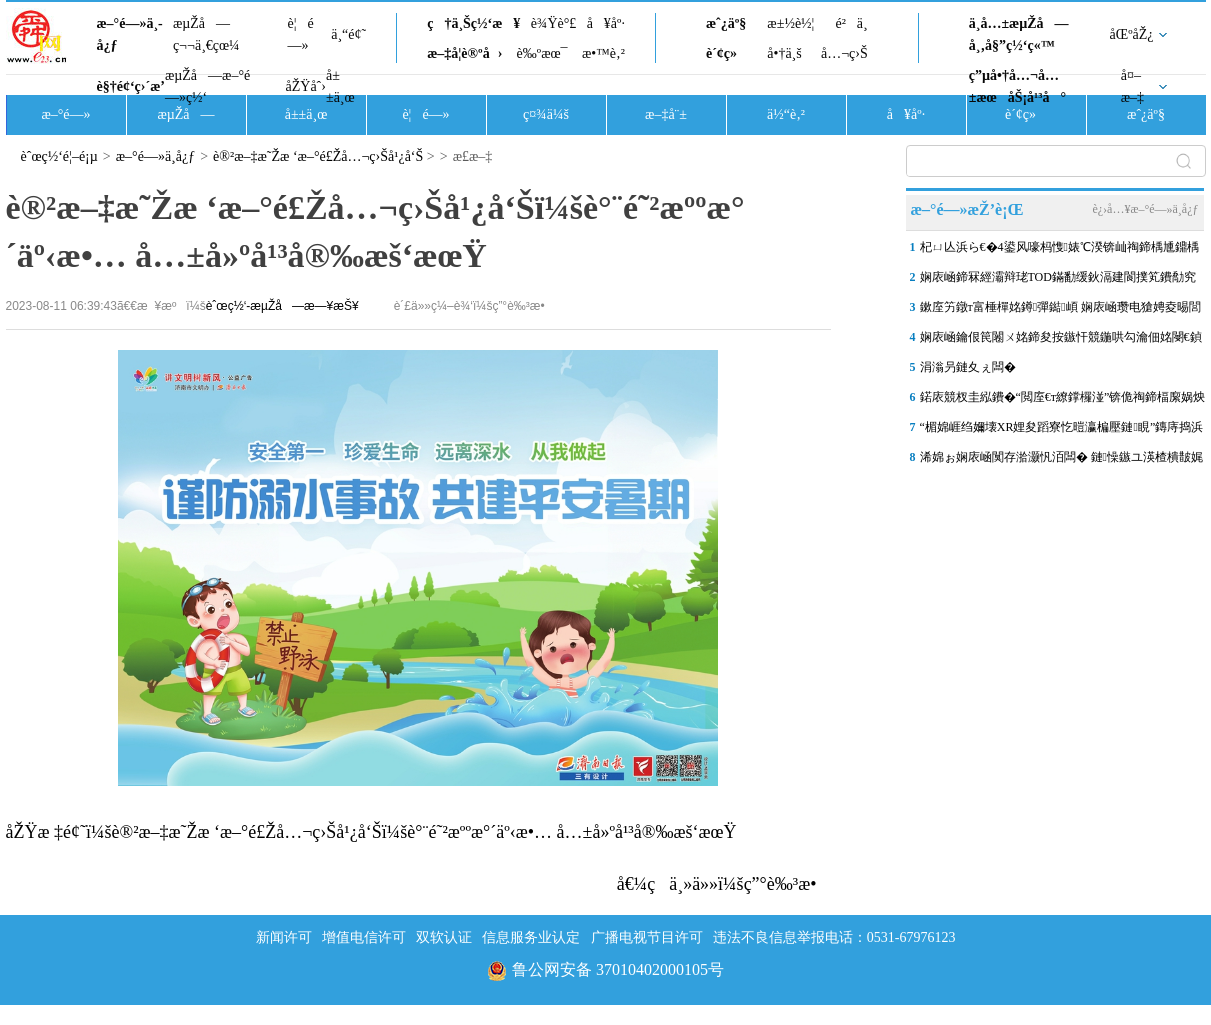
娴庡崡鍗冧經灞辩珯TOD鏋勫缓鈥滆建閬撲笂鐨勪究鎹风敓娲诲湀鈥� (1058, 281)
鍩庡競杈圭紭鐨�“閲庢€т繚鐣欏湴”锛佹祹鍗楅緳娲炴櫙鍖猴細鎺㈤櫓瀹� (1063, 401)
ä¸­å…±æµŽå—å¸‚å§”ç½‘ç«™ (1019, 34)
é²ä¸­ (851, 23)
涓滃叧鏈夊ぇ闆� (968, 367)
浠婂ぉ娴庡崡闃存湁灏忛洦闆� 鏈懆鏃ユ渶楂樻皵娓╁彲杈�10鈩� (1061, 461)
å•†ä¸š (784, 53)
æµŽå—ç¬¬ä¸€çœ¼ (206, 34)
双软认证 (444, 937)
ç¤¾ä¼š (546, 114)
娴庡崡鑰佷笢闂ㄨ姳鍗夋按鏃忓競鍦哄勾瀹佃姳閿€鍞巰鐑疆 (1061, 341)
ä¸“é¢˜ (348, 34)
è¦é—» (301, 34)
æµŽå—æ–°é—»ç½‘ (207, 86)
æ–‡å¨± (666, 114)
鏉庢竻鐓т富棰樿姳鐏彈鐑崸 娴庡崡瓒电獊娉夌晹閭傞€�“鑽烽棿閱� (1060, 311)
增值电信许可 (364, 937)
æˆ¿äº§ (726, 23)
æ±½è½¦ (790, 23)
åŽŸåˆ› (306, 86)
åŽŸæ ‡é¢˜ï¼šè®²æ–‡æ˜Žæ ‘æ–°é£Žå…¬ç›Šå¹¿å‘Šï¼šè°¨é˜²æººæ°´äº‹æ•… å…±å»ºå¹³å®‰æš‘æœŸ (371, 832)
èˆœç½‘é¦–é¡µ (59, 156)
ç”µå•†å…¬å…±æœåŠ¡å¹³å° (1017, 86)
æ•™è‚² (603, 53)
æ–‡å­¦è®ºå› (464, 53)
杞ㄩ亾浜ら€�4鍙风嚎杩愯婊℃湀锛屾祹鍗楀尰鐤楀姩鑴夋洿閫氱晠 (1059, 251)
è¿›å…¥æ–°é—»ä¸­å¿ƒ (1145, 209)
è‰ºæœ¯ (542, 53)
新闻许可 (284, 937)
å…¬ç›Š (844, 53)
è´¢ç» (727, 53)
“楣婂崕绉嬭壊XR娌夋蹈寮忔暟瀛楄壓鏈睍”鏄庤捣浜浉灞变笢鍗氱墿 (1062, 431)
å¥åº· (606, 23)
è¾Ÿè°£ (554, 23)
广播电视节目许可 (647, 937)
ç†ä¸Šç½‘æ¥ (473, 23)
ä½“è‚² (786, 114)
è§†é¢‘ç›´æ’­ (131, 86)
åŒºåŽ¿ (1132, 34)
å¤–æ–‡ (1132, 86)
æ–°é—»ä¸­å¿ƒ (130, 34)
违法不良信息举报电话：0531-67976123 (834, 937)
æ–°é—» (65, 114)
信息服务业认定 (531, 937)
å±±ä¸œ (340, 86)
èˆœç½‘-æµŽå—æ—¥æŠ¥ (282, 306)
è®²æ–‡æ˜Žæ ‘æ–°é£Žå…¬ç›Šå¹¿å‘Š (318, 156)
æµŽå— (185, 114)
